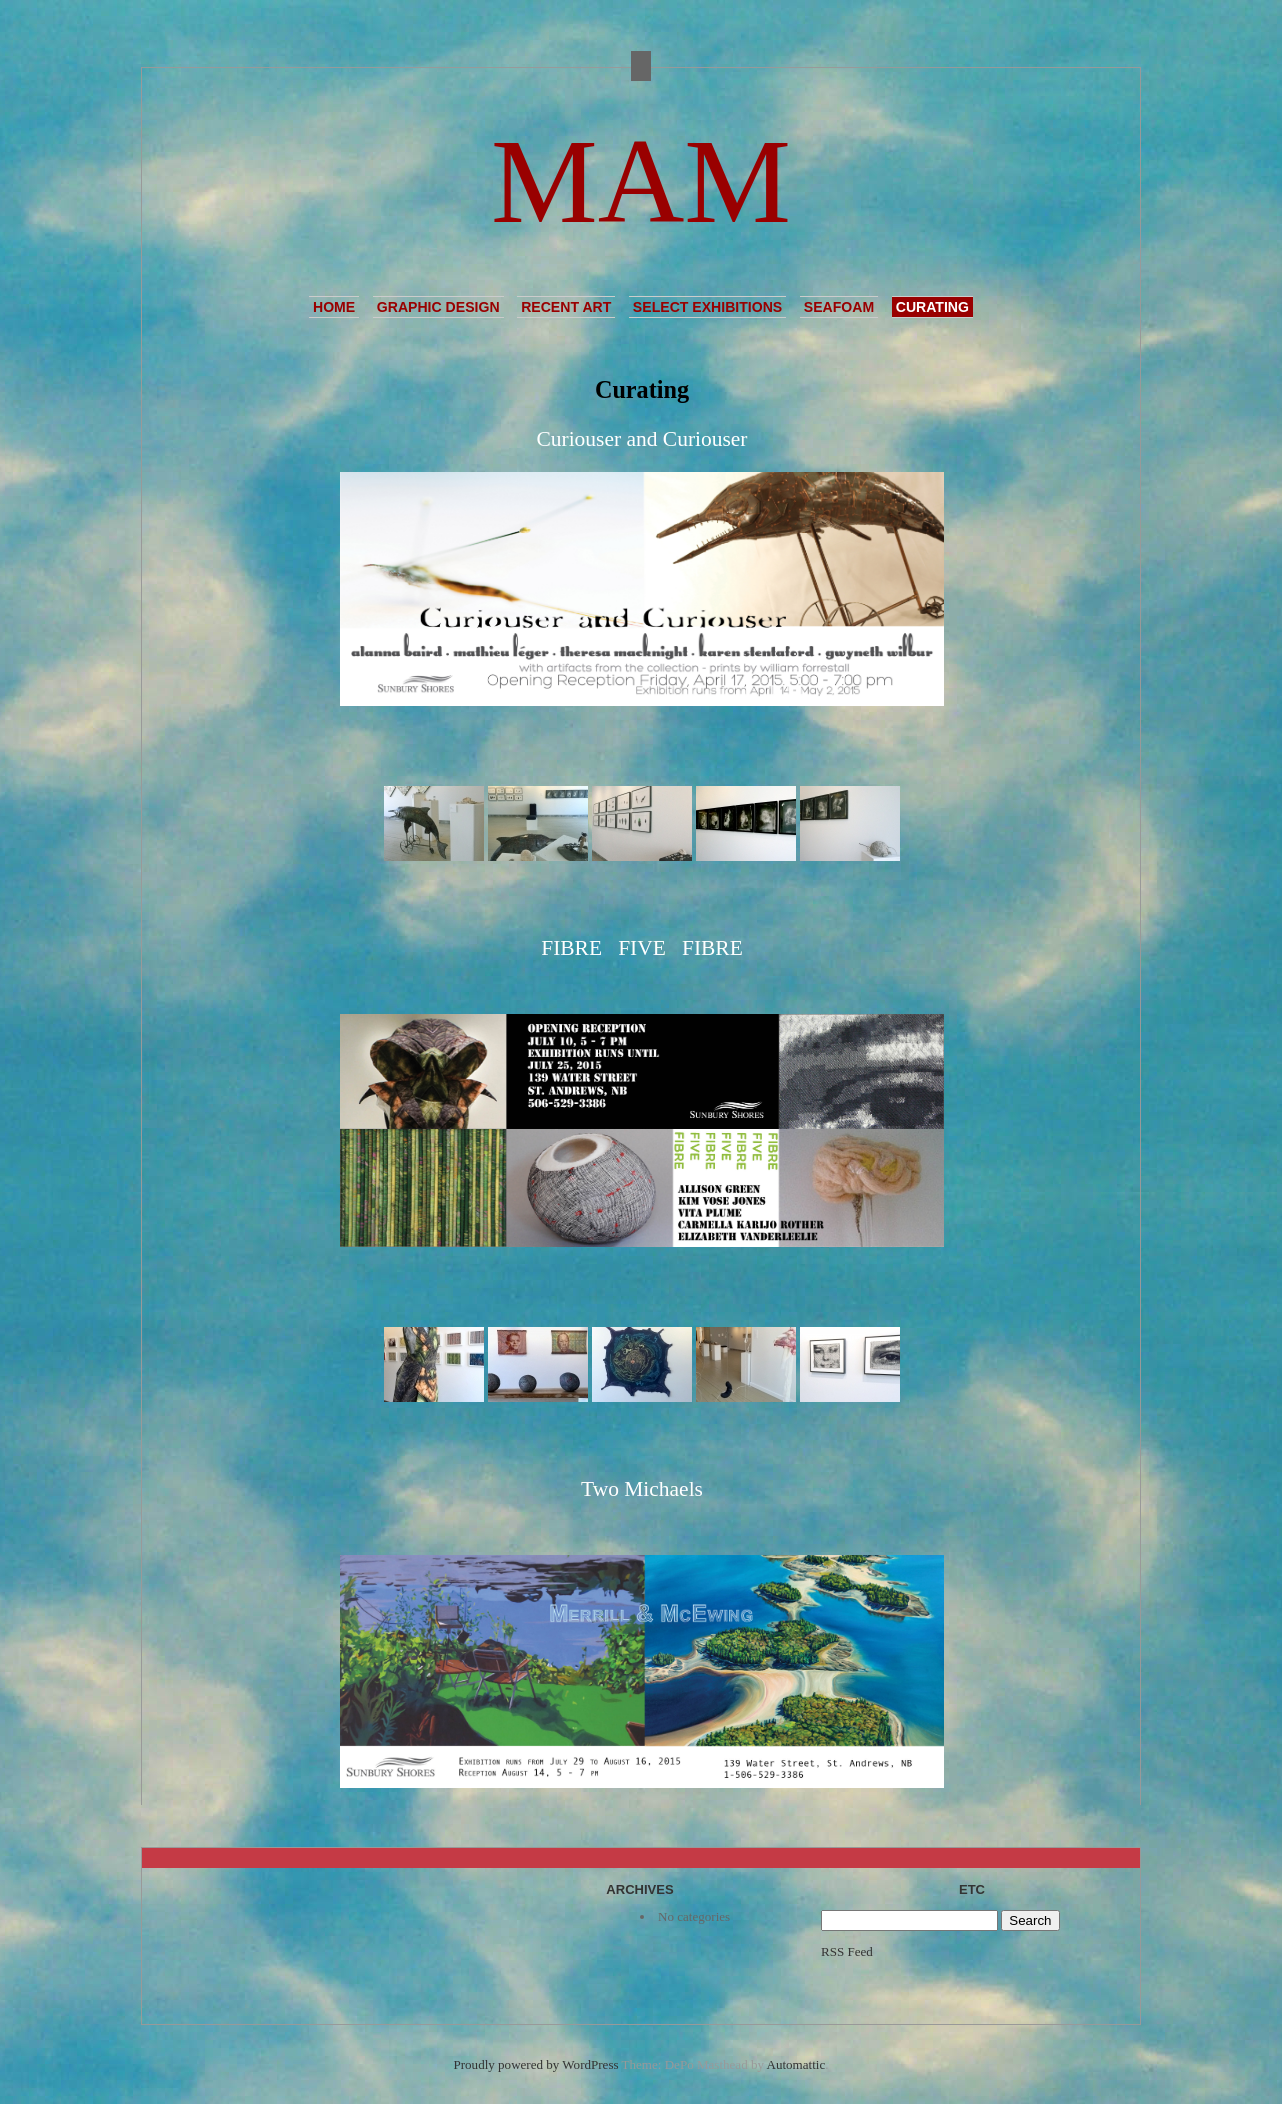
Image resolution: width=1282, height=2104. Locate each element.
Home (334, 307)
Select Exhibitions (707, 307)
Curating (932, 307)
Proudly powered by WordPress (536, 2064)
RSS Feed (847, 1951)
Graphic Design (438, 307)
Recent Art (566, 307)
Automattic (796, 2064)
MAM (641, 181)
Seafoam (839, 307)
